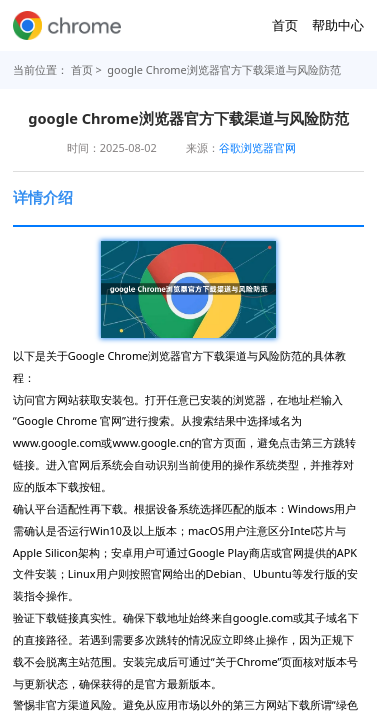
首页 (285, 25)
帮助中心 (338, 25)
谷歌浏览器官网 (257, 147)
